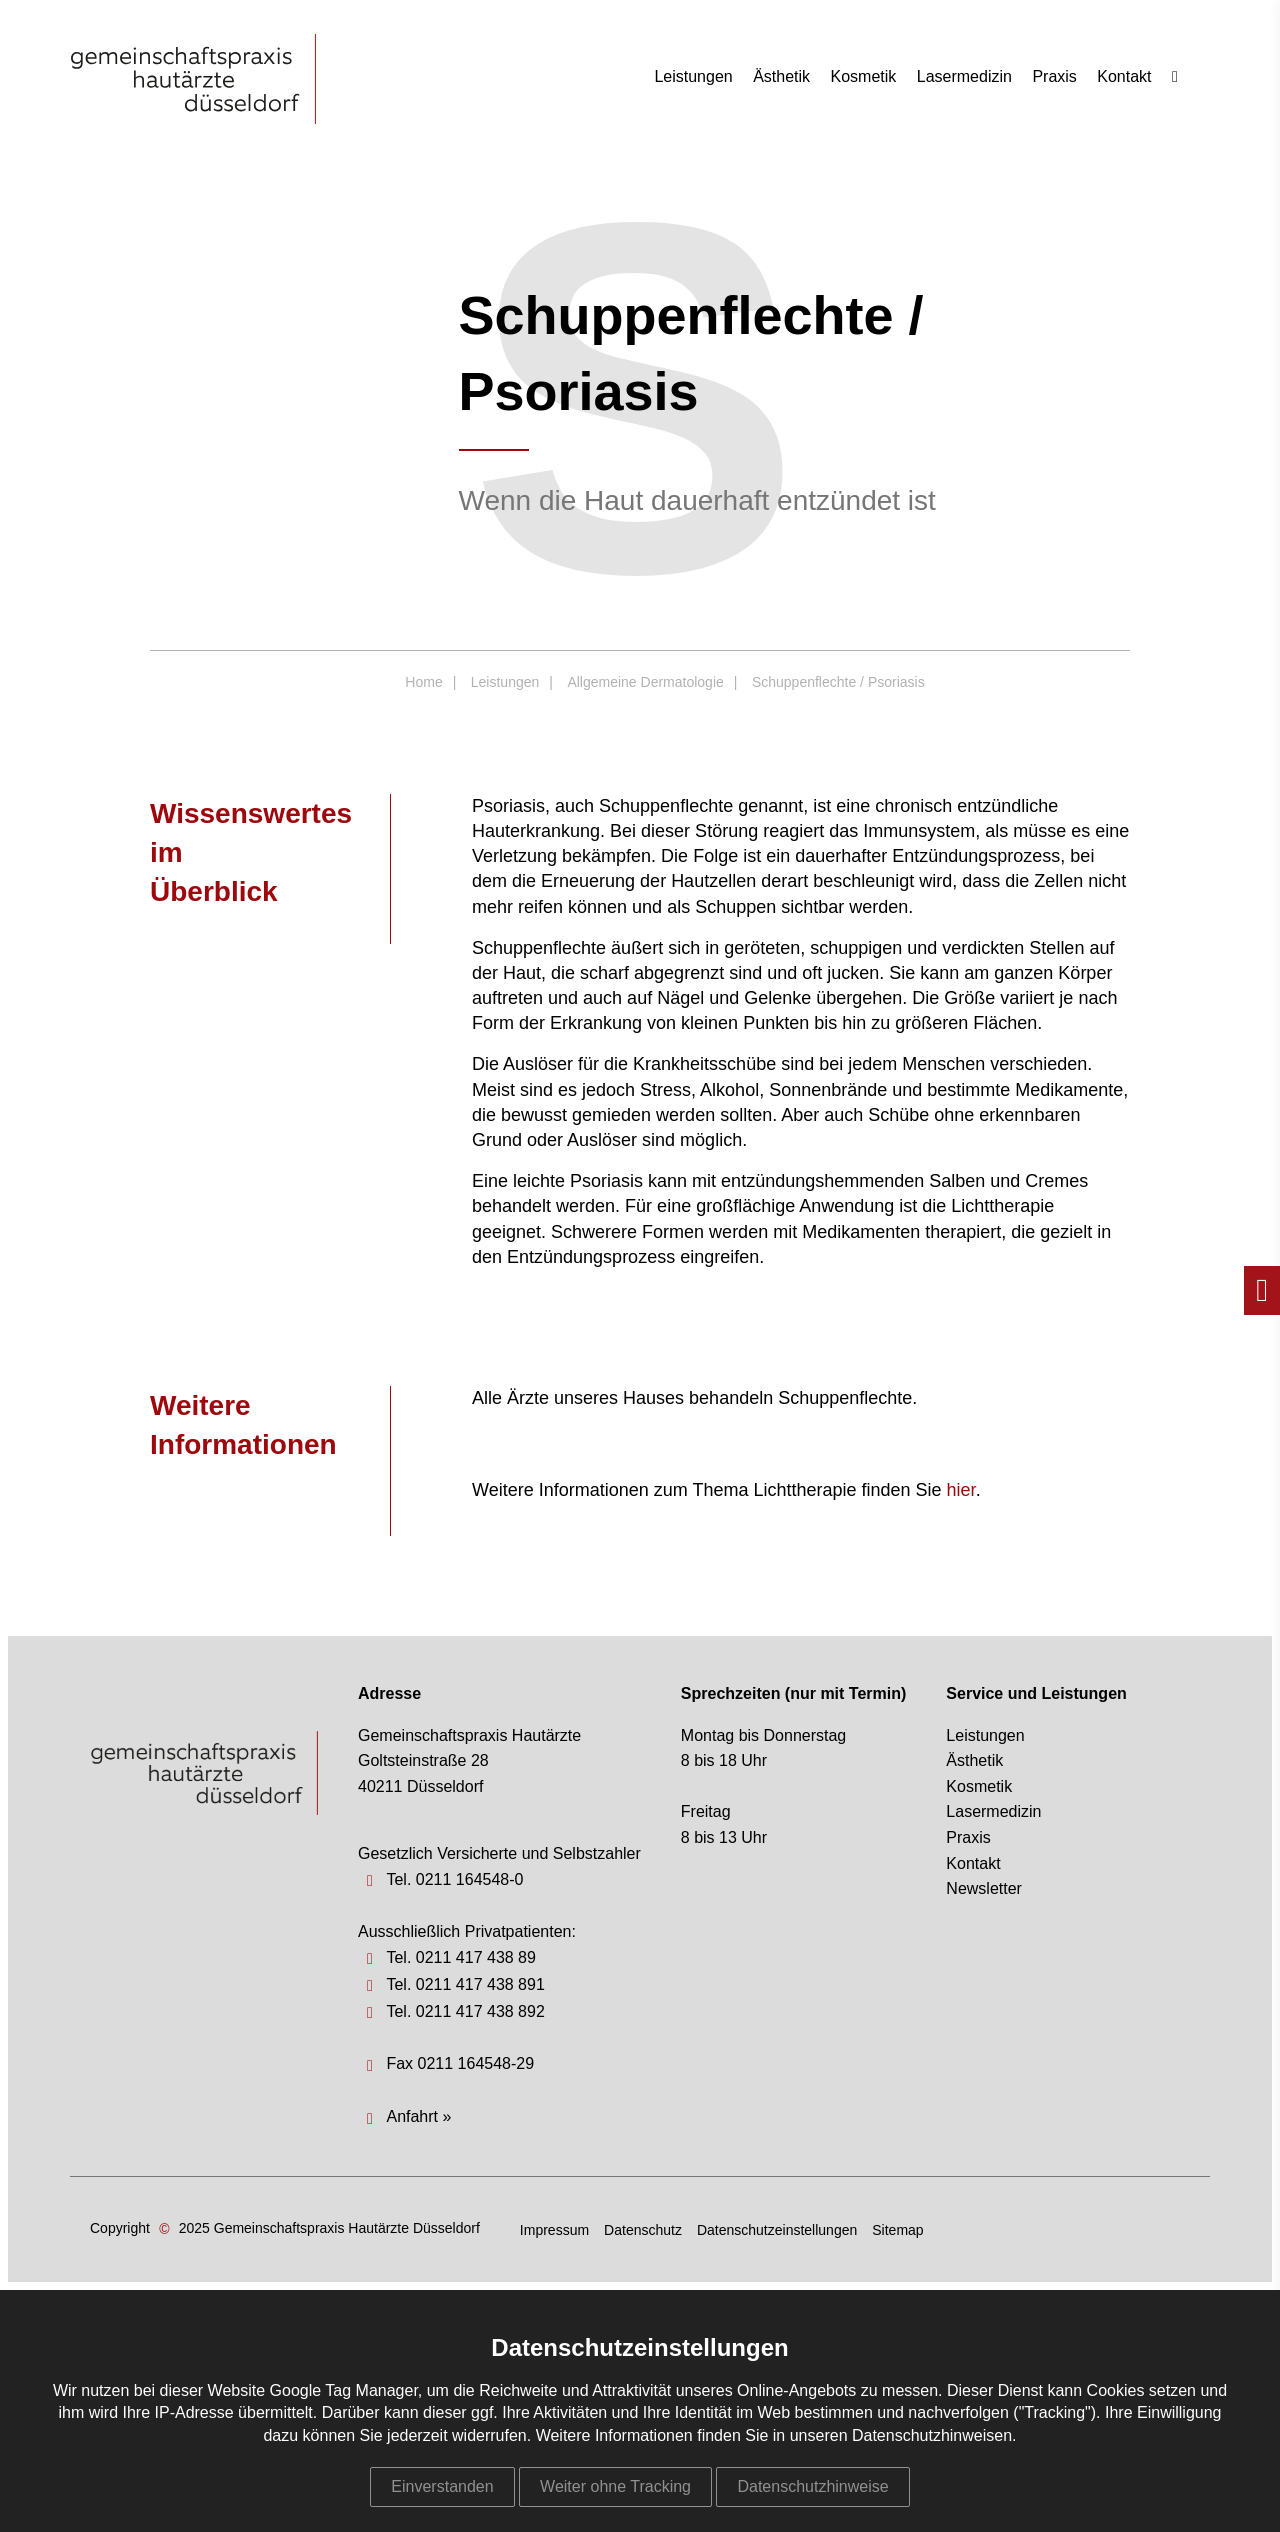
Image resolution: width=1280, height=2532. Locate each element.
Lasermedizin (964, 76)
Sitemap (897, 2230)
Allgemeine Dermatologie (645, 682)
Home (423, 682)
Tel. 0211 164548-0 (454, 1879)
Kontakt (1124, 76)
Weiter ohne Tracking (615, 2486)
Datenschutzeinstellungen (777, 2230)
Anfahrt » (418, 2116)
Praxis (1054, 76)
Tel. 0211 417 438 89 (460, 1957)
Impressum (554, 2230)
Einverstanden (442, 2486)
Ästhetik (781, 76)
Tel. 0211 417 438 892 (465, 2011)
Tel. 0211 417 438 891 (465, 1984)
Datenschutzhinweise (812, 2486)
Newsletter (984, 1888)
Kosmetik (864, 76)
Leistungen (693, 76)
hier (961, 1490)
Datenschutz (643, 2230)
